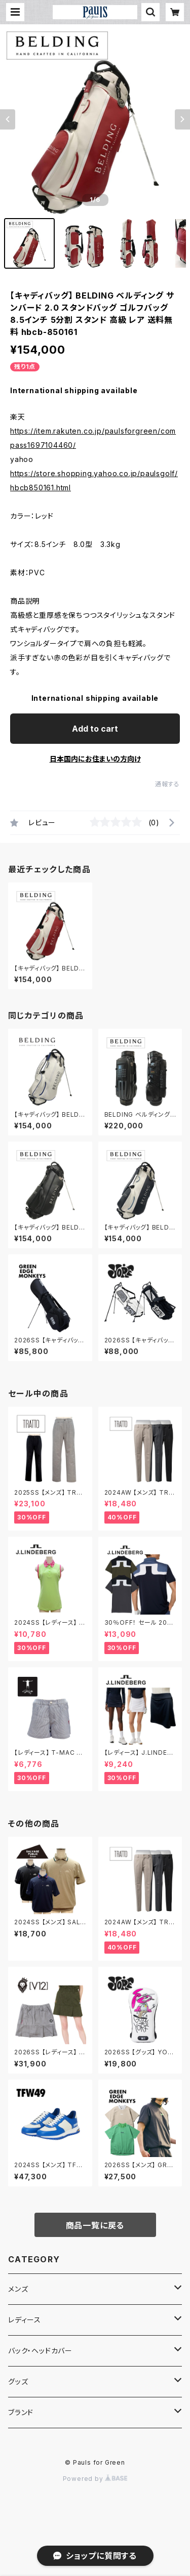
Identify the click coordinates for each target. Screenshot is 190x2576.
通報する (167, 784)
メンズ (18, 2289)
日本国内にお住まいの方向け (95, 758)
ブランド (20, 2412)
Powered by (95, 2478)
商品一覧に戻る (95, 2225)
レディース (24, 2319)
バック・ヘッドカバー (40, 2350)
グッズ (18, 2381)
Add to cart (95, 729)
